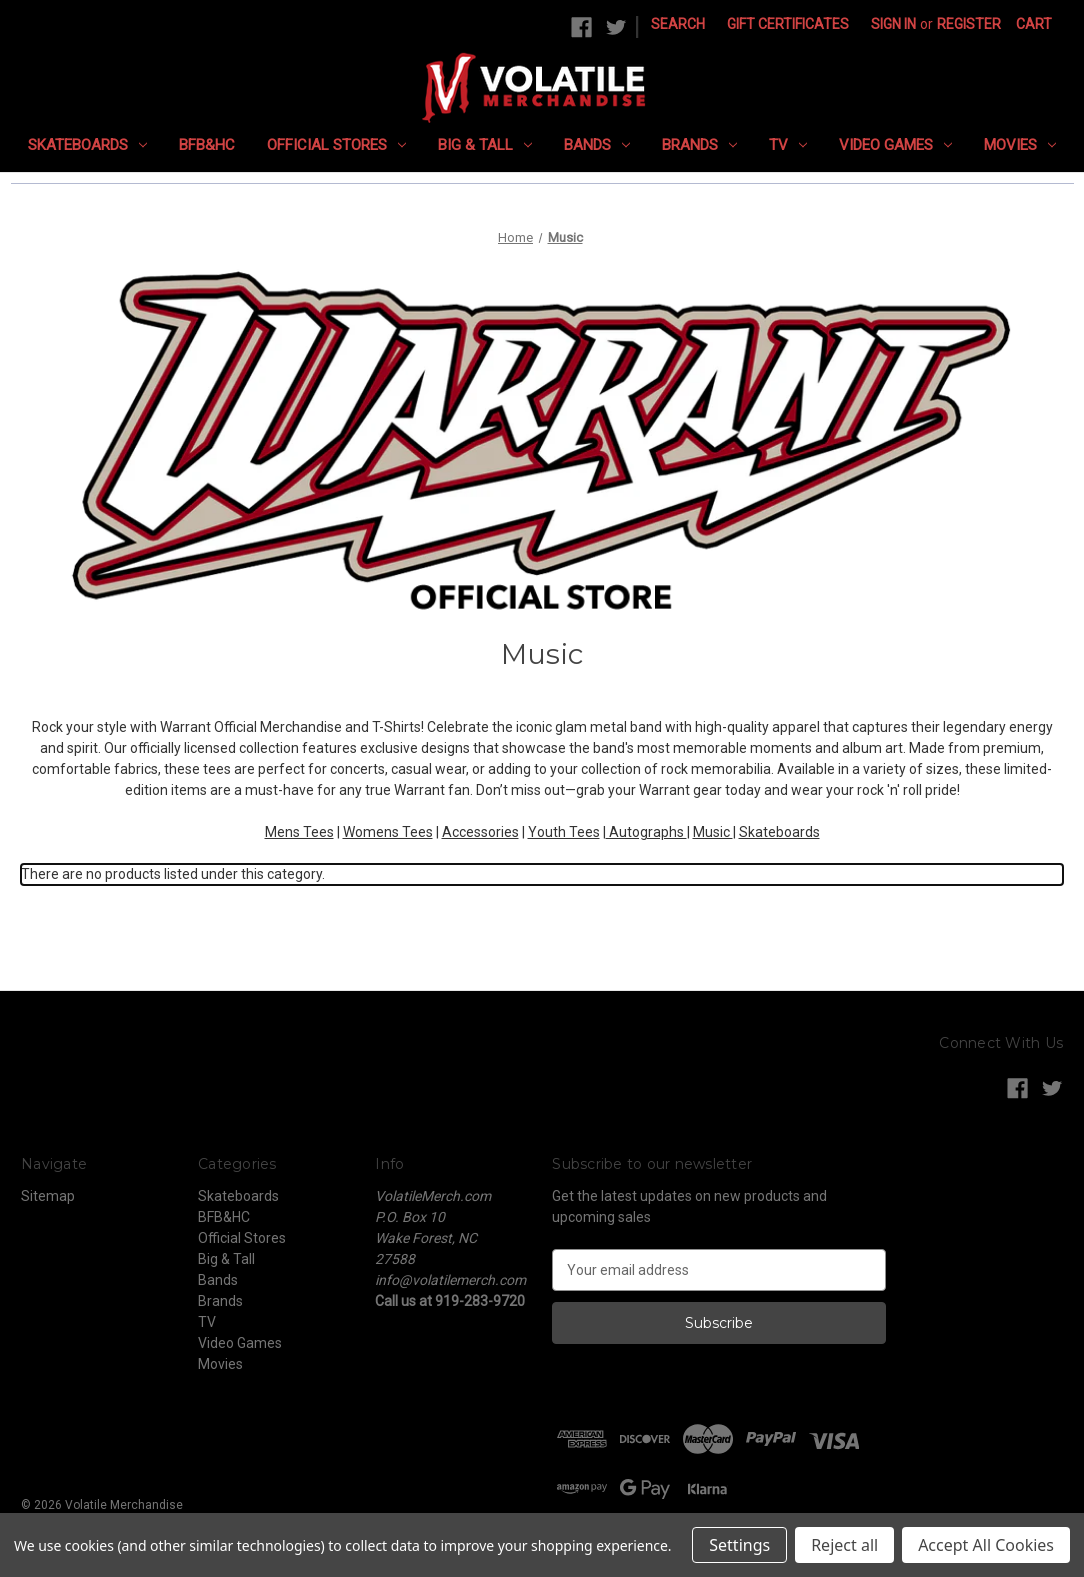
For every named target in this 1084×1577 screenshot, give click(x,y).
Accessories (480, 832)
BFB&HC (207, 145)
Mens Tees (299, 832)
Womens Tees (388, 832)
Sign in (893, 24)
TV (788, 145)
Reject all (844, 1545)
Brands (699, 145)
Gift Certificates (788, 24)
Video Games (895, 145)
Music (713, 832)
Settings (739, 1545)
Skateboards (87, 145)
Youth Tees (564, 832)
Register (969, 24)
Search (678, 24)
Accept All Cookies (986, 1545)
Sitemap (48, 1196)
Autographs (646, 832)
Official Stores (336, 145)
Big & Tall (485, 145)
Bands (597, 145)
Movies (1020, 145)
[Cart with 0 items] (1034, 24)
